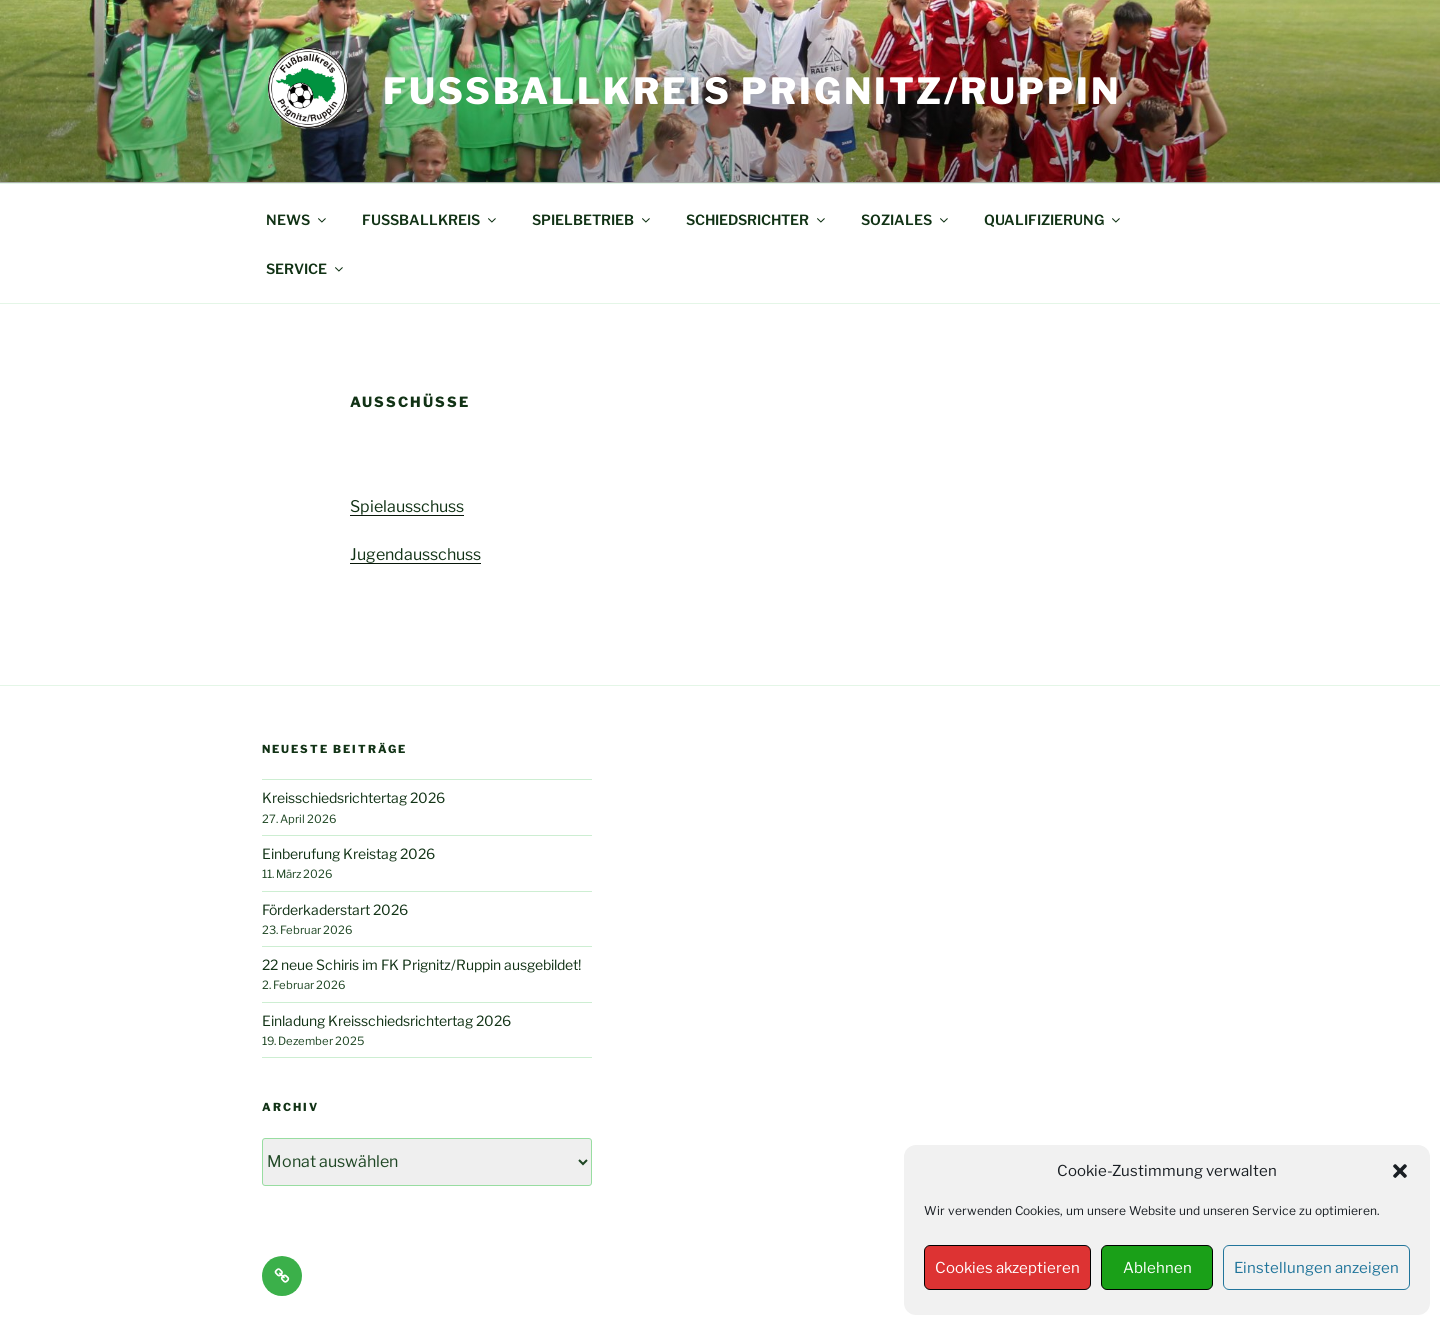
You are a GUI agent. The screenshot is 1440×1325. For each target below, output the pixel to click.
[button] (1400, 1171)
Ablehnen (1157, 1268)
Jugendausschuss (415, 554)
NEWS (297, 219)
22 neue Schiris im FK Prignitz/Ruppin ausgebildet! (421, 964)
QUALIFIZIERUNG (1053, 219)
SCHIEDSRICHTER (757, 219)
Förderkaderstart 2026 (335, 909)
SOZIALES (906, 219)
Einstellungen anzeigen (1316, 1268)
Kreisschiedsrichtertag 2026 (353, 797)
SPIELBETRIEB (592, 219)
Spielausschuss (407, 506)
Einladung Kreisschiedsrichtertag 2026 (386, 1020)
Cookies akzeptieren (1007, 1268)
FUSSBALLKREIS (430, 219)
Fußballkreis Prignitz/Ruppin (752, 91)
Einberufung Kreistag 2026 (348, 853)
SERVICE (306, 268)
